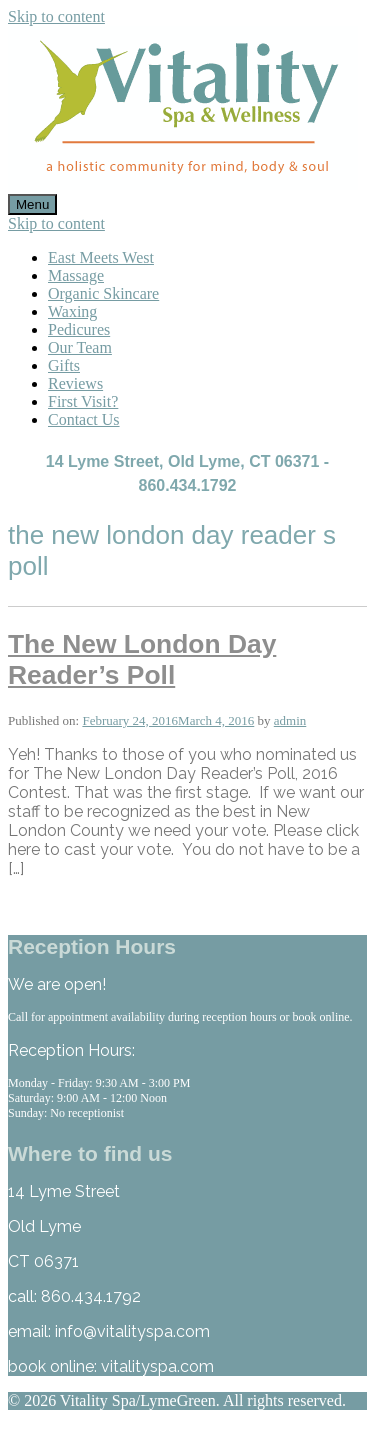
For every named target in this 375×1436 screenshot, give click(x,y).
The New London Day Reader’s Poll (142, 659)
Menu (32, 204)
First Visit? (83, 401)
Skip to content (56, 16)
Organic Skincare (103, 293)
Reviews (75, 383)
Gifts (64, 365)
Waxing (72, 311)
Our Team (80, 347)
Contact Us (84, 419)
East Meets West (101, 257)
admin (290, 720)
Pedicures (79, 329)
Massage (76, 275)
